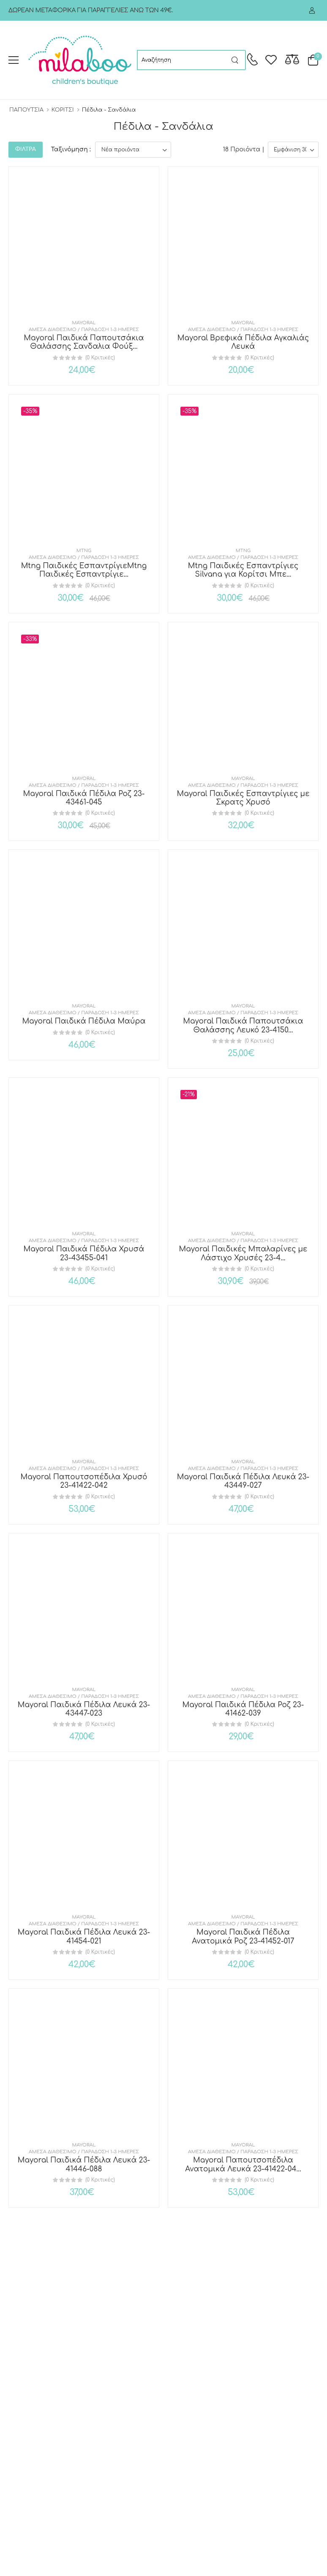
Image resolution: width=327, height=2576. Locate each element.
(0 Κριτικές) (99, 357)
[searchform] (180, 60)
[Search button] (235, 60)
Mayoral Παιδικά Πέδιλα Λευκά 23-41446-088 (84, 2164)
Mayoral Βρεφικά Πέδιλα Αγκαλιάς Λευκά (243, 342)
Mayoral (84, 322)
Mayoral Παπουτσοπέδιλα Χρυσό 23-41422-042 (84, 1481)
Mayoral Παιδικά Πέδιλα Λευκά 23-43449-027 (243, 1481)
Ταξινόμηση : (71, 149)
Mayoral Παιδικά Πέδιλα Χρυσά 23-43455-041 (84, 1253)
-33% (30, 639)
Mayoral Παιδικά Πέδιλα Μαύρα (83, 1021)
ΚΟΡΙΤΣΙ (63, 110)
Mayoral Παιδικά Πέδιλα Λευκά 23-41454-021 (84, 1936)
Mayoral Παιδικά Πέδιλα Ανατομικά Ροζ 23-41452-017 (243, 1936)
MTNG (84, 550)
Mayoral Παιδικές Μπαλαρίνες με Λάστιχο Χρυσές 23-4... (243, 1253)
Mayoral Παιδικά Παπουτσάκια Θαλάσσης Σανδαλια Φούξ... (84, 342)
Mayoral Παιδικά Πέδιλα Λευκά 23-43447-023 (84, 1709)
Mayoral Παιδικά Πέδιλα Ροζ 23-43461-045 (83, 798)
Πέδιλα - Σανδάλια (109, 110)
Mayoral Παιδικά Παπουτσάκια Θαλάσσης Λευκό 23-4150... (243, 1025)
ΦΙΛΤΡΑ (25, 149)
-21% (189, 1094)
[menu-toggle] (13, 60)
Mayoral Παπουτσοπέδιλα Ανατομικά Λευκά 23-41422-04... (243, 2164)
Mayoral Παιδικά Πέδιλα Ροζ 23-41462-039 (243, 1709)
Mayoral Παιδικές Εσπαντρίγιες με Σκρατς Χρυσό (243, 798)
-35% (30, 411)
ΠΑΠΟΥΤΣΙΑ (26, 110)
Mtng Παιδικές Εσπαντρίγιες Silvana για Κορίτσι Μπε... (243, 570)
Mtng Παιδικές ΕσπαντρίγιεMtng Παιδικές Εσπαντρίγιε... (84, 570)
